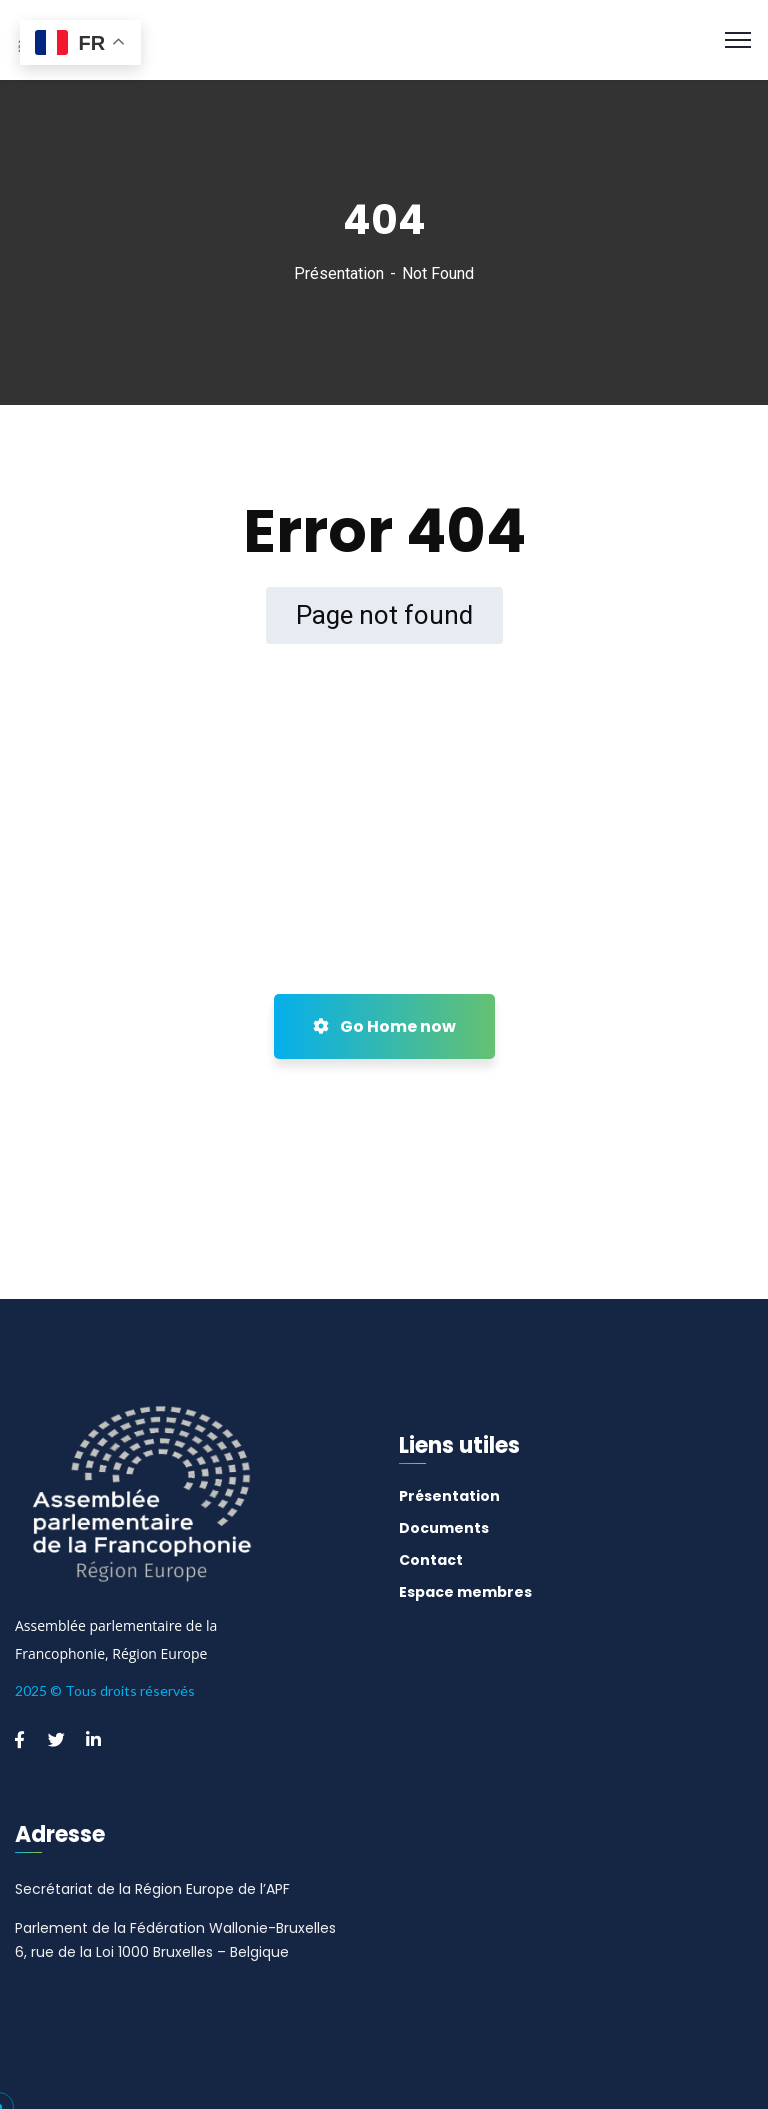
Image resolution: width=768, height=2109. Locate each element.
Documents (444, 1528)
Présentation (339, 273)
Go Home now (384, 1026)
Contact (431, 1560)
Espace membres (465, 1592)
